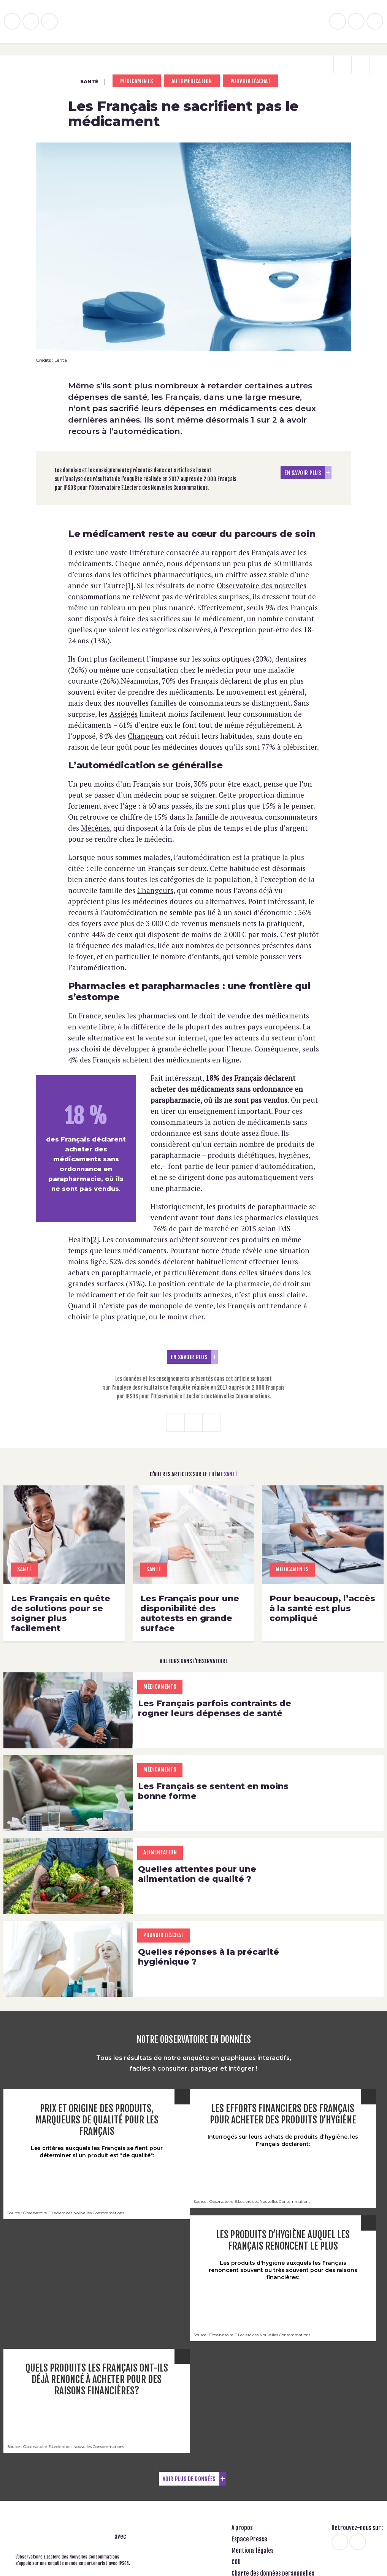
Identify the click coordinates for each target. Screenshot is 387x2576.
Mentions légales (253, 2552)
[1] (129, 585)
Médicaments (136, 81)
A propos (242, 2529)
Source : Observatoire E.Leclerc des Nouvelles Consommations (65, 2213)
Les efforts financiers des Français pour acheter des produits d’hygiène (283, 2114)
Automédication (191, 81)
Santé (83, 81)
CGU (236, 2563)
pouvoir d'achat (250, 81)
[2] (94, 1239)
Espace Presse (249, 2540)
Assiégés (123, 714)
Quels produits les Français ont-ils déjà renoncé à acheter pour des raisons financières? (96, 2380)
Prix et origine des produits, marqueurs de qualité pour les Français (97, 2120)
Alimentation (160, 1853)
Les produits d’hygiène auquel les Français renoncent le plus (283, 2241)
